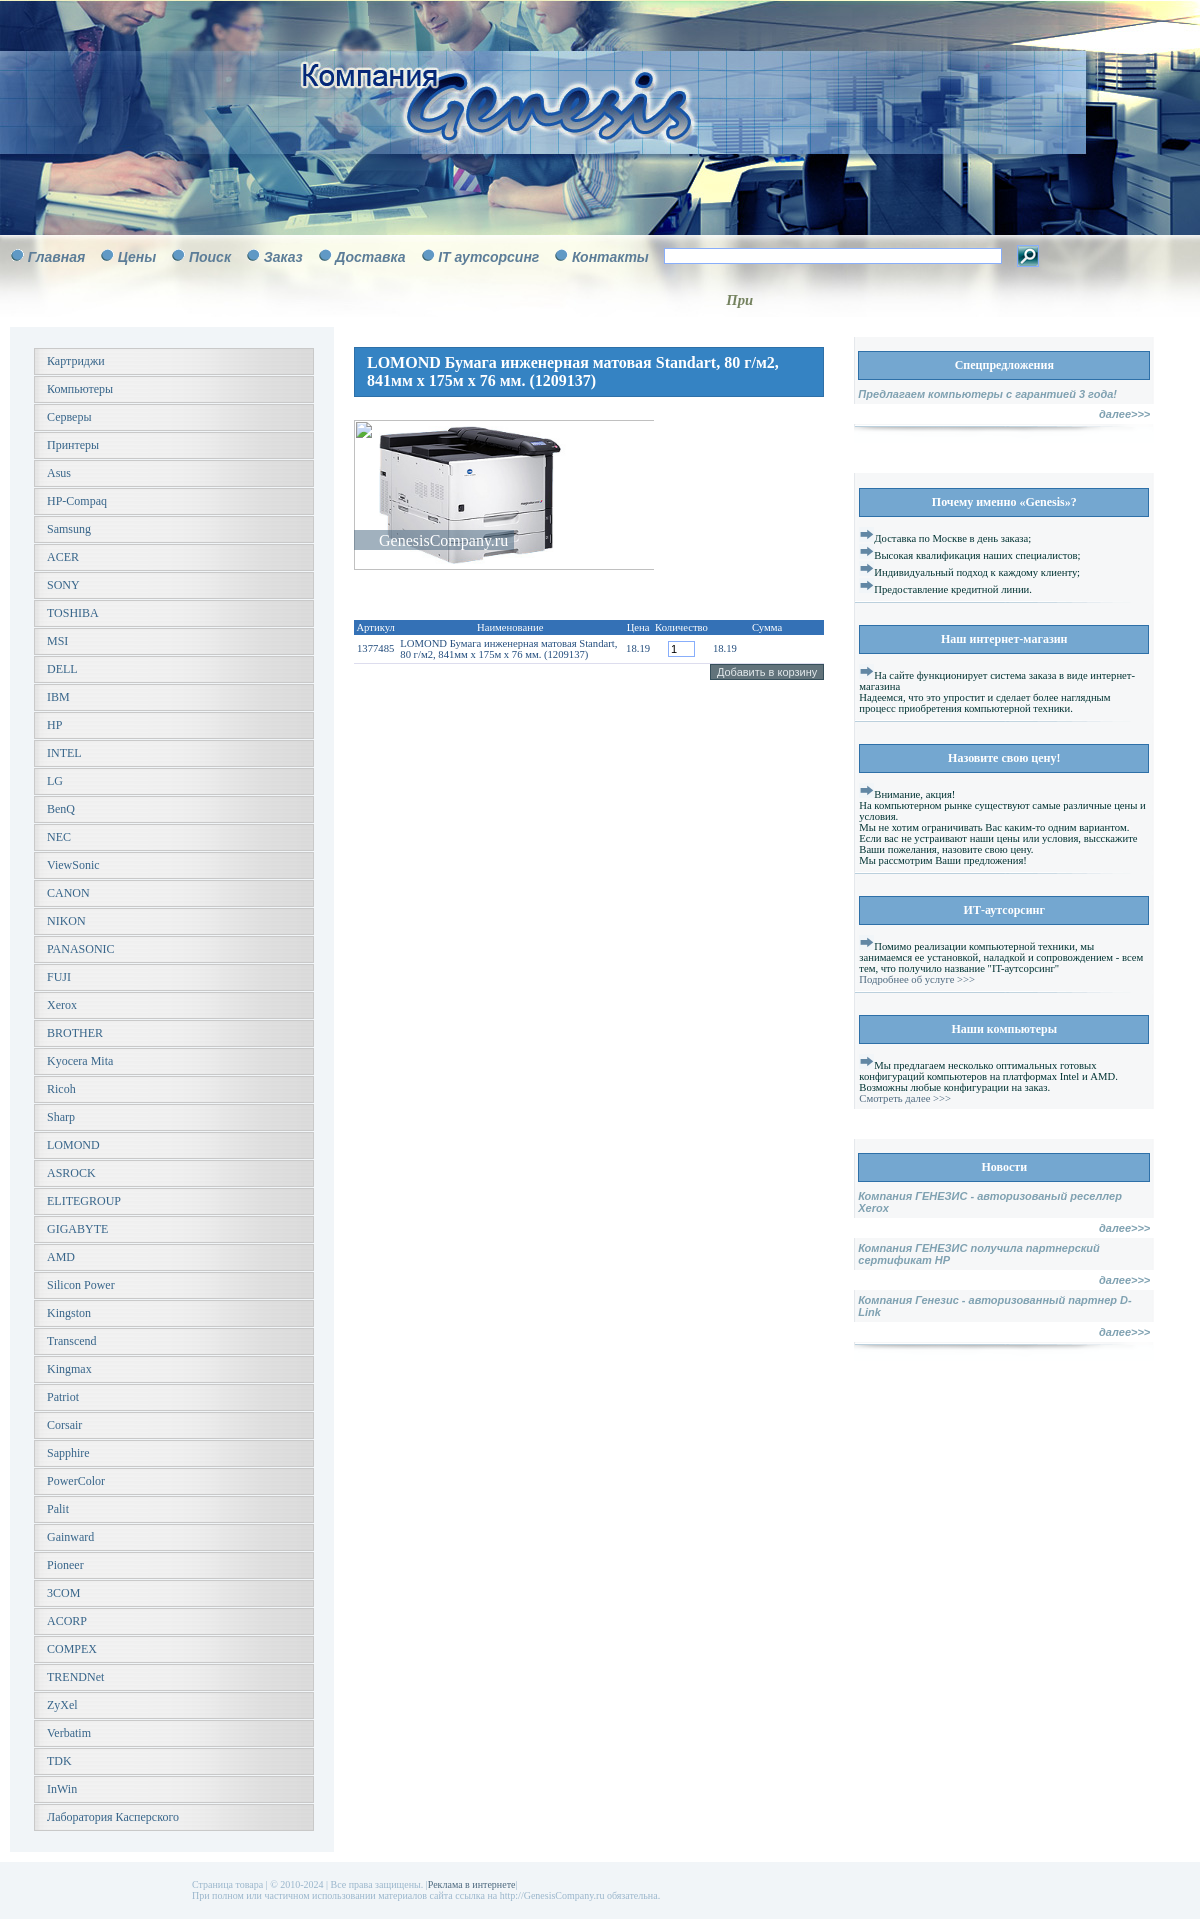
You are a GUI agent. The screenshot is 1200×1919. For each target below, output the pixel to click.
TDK (59, 1761)
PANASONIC (81, 949)
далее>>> (1124, 414)
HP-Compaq (77, 501)
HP (54, 725)
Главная (57, 257)
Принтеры (73, 445)
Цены (137, 257)
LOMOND (73, 1145)
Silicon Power (81, 1285)
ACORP (67, 1621)
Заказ (283, 257)
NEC (59, 837)
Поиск (210, 257)
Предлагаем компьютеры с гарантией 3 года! (987, 394)
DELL (62, 669)
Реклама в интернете (472, 1884)
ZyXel (62, 1705)
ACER (63, 557)
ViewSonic (73, 865)
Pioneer (65, 1565)
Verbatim (69, 1733)
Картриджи (76, 361)
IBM (58, 697)
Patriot (63, 1397)
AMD (61, 1257)
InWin (62, 1789)
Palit (58, 1509)
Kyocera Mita (80, 1061)
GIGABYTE (77, 1229)
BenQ (61, 809)
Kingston (69, 1313)
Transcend (72, 1341)
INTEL (64, 753)
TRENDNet (75, 1677)
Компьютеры (80, 389)
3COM (63, 1593)
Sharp (61, 1117)
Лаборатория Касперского (113, 1817)
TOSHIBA (73, 613)
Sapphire (68, 1453)
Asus (59, 473)
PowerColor (76, 1481)
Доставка (370, 257)
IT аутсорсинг (488, 257)
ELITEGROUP (84, 1201)
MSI (57, 641)
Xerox (62, 1005)
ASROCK (71, 1173)
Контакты (610, 257)
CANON (68, 893)
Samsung (69, 529)
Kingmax (69, 1369)
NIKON (66, 921)
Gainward (70, 1537)
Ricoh (61, 1089)
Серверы (69, 417)
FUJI (59, 977)
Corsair (64, 1425)
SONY (63, 585)
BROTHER (75, 1033)
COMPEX (72, 1649)
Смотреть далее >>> (905, 1098)
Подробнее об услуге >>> (917, 979)
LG (55, 781)
